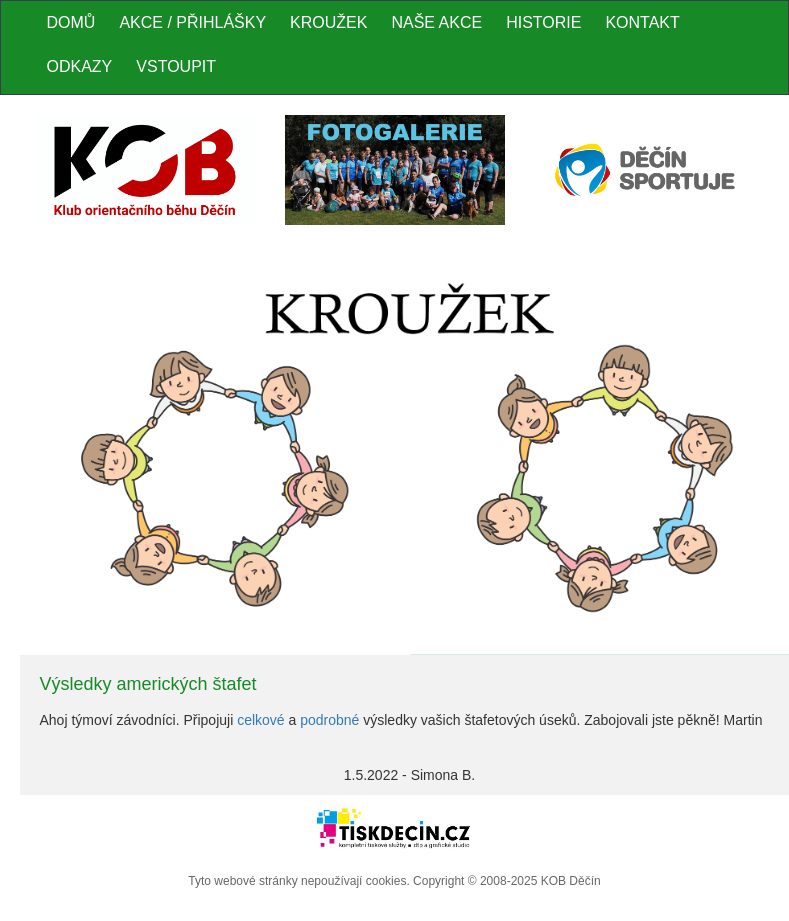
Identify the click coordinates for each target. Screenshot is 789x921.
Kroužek (328, 22)
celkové (260, 720)
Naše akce (436, 22)
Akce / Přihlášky (192, 22)
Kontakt (642, 22)
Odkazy (80, 66)
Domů (71, 22)
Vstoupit (176, 66)
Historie (543, 22)
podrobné (329, 720)
